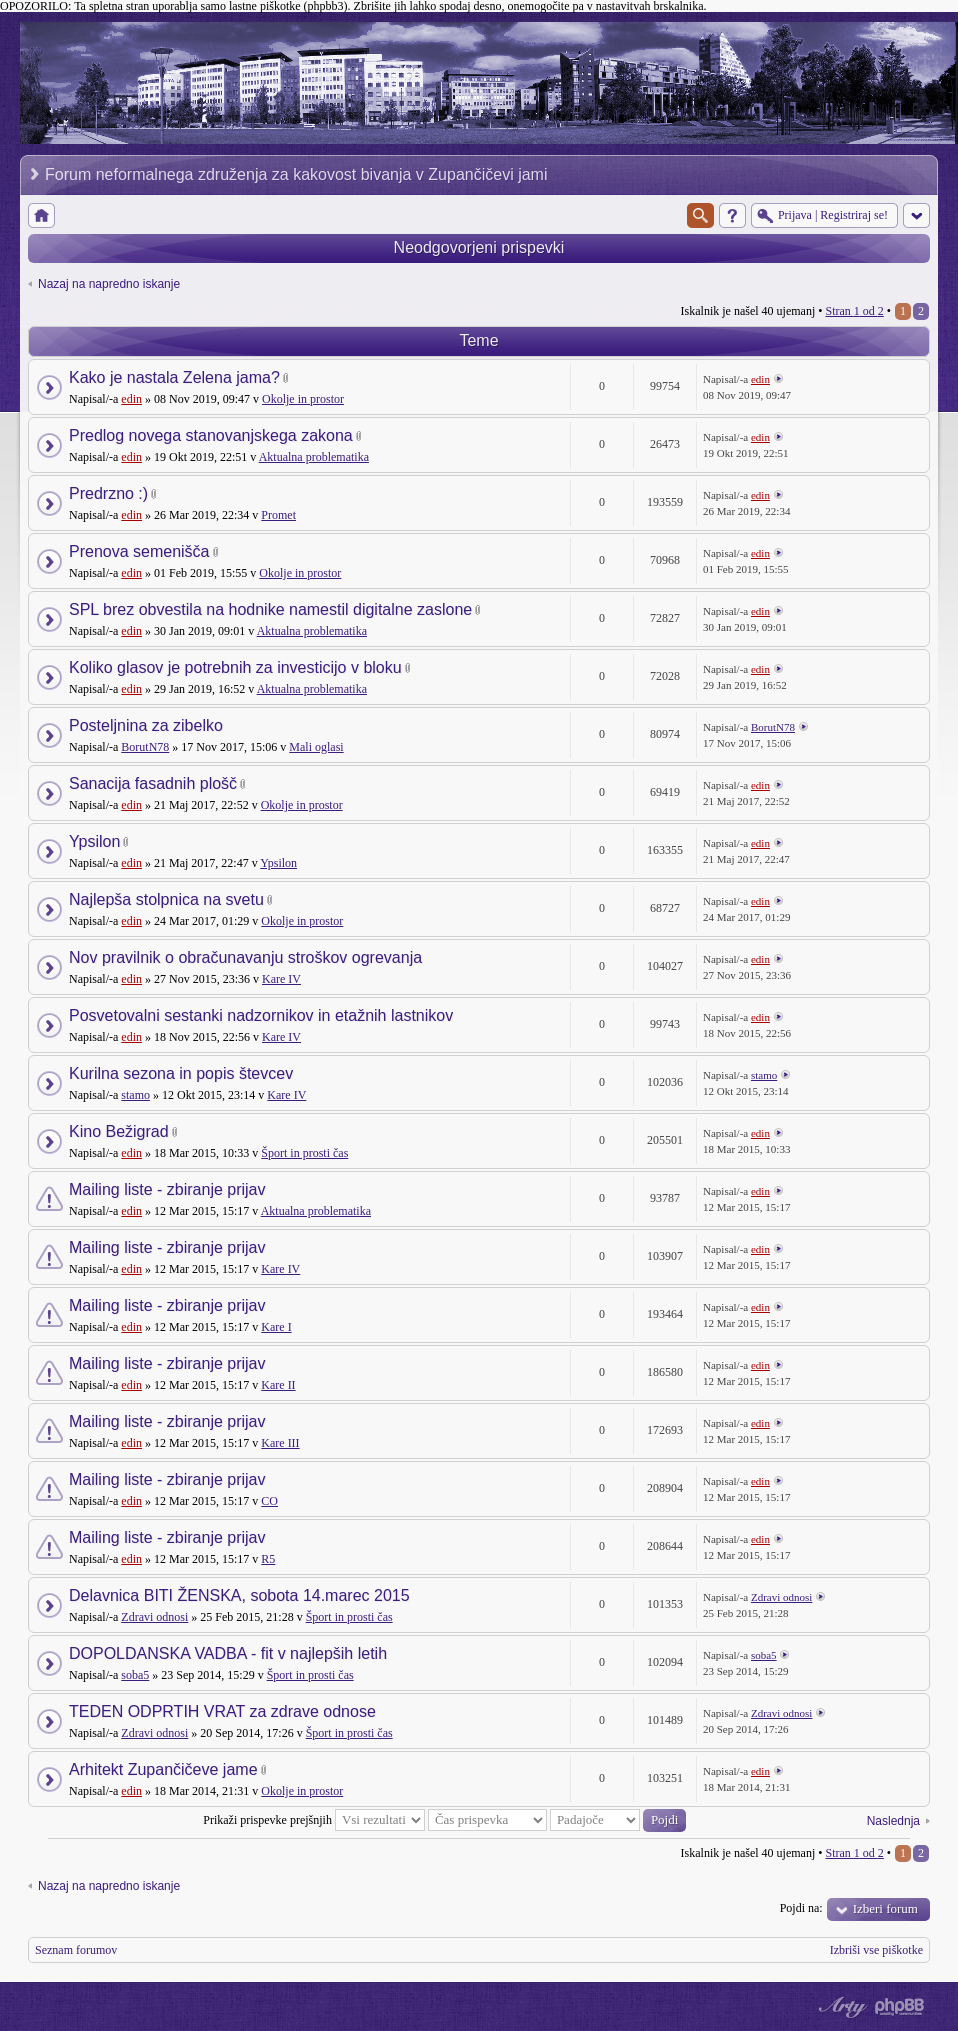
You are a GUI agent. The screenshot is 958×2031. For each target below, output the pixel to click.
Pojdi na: (801, 1908)
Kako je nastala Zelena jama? (174, 377)
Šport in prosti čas (304, 1153)
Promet (278, 515)
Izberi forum (885, 1908)
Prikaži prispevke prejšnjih (314, 1820)
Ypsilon (94, 841)
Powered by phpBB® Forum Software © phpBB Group (900, 2007)
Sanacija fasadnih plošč (153, 783)
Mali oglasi (316, 747)
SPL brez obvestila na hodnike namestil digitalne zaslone (270, 609)
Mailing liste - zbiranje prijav (167, 1189)
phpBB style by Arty (840, 2007)
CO (269, 1501)
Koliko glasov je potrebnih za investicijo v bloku (235, 667)
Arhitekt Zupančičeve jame (163, 1769)
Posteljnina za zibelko (146, 725)
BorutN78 (145, 747)
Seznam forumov (76, 1950)
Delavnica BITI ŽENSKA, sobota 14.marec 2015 (239, 1595)
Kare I (276, 1327)
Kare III (280, 1443)
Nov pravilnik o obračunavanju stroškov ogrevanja (245, 957)
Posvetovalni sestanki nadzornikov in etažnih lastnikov (261, 1015)
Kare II (278, 1385)
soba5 (135, 1675)
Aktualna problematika (314, 457)
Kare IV (281, 979)
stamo (135, 1095)
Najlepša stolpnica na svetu (166, 899)
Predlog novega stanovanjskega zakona (211, 435)
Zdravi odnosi (154, 1617)
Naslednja (893, 1821)
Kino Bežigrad (119, 1131)
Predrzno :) (108, 493)
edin (131, 399)
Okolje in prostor (303, 399)
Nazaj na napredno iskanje (109, 284)
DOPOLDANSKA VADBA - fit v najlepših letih (228, 1653)
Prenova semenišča (139, 551)
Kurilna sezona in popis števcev (181, 1073)
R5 (268, 1559)
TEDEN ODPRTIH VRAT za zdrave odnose (222, 1711)
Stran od (854, 311)
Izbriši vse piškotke (876, 1950)
